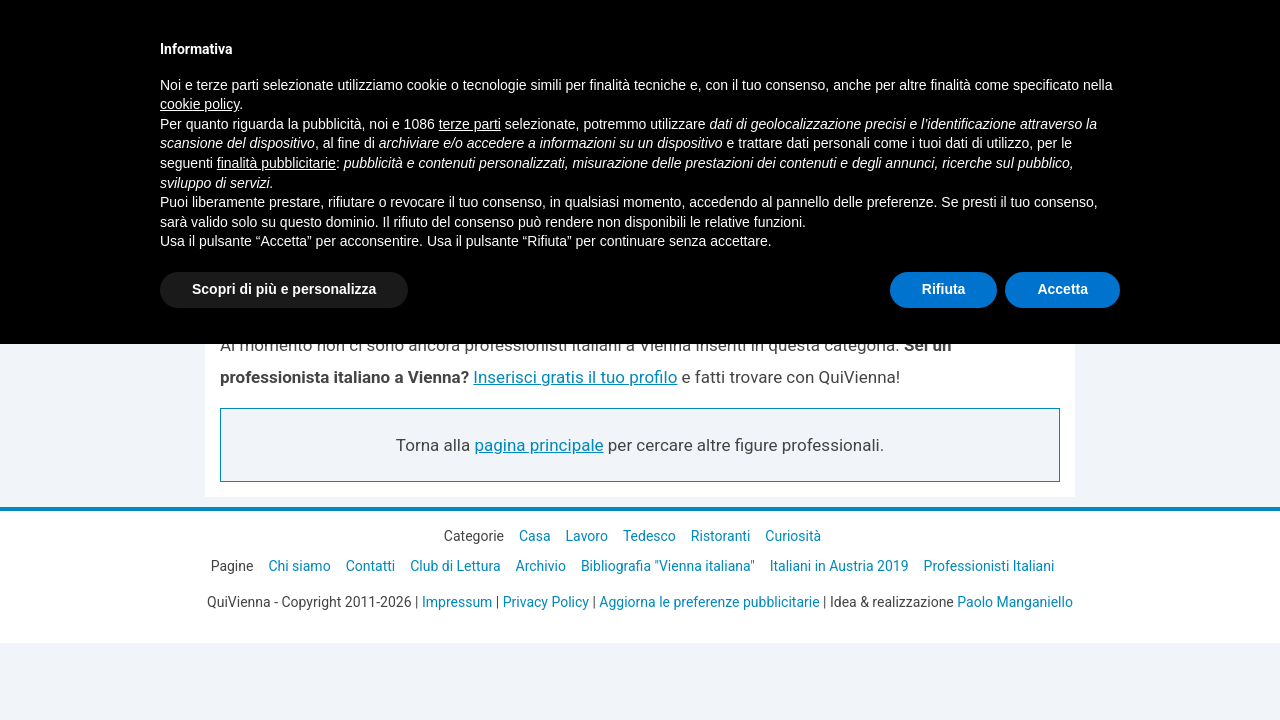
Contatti (371, 566)
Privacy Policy (546, 602)
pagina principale (538, 445)
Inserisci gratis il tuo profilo (575, 377)
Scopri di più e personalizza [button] (284, 289)
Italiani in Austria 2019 (839, 566)
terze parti (470, 124)
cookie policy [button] (199, 104)
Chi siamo (299, 566)
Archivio (541, 566)
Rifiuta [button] (944, 289)
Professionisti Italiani (989, 566)
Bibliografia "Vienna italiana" (668, 566)
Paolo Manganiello (1015, 602)
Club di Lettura (455, 566)
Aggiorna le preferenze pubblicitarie (709, 602)
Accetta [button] (1062, 289)
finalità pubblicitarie (276, 163)
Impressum (457, 602)
